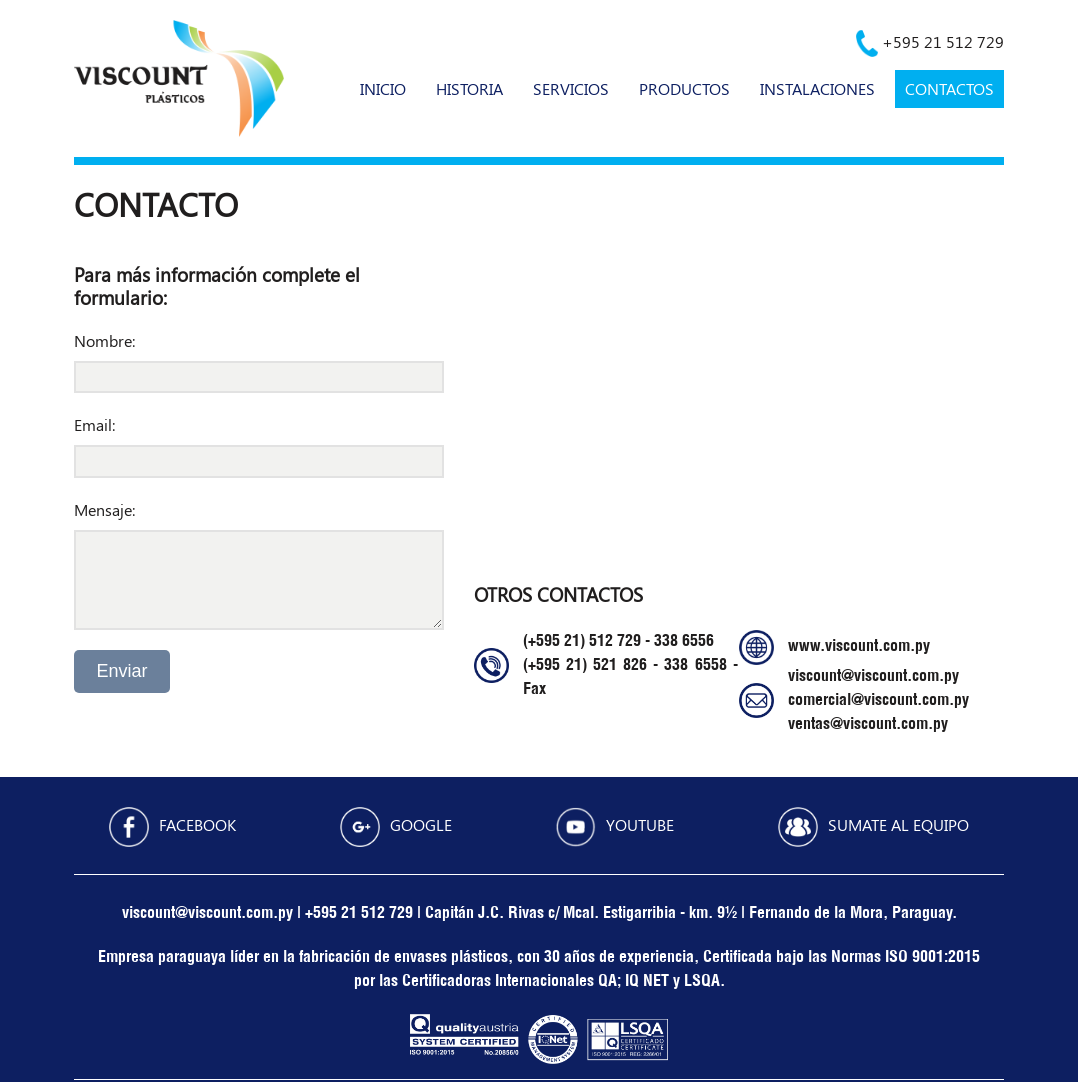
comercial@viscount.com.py (878, 701)
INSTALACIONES (817, 88)
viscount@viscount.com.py (873, 677)
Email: (94, 424)
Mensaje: (104, 509)
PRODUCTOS (684, 88)
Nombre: (104, 340)
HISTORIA (469, 88)
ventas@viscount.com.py (868, 725)
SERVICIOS (571, 88)
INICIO (383, 88)
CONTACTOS (949, 88)
